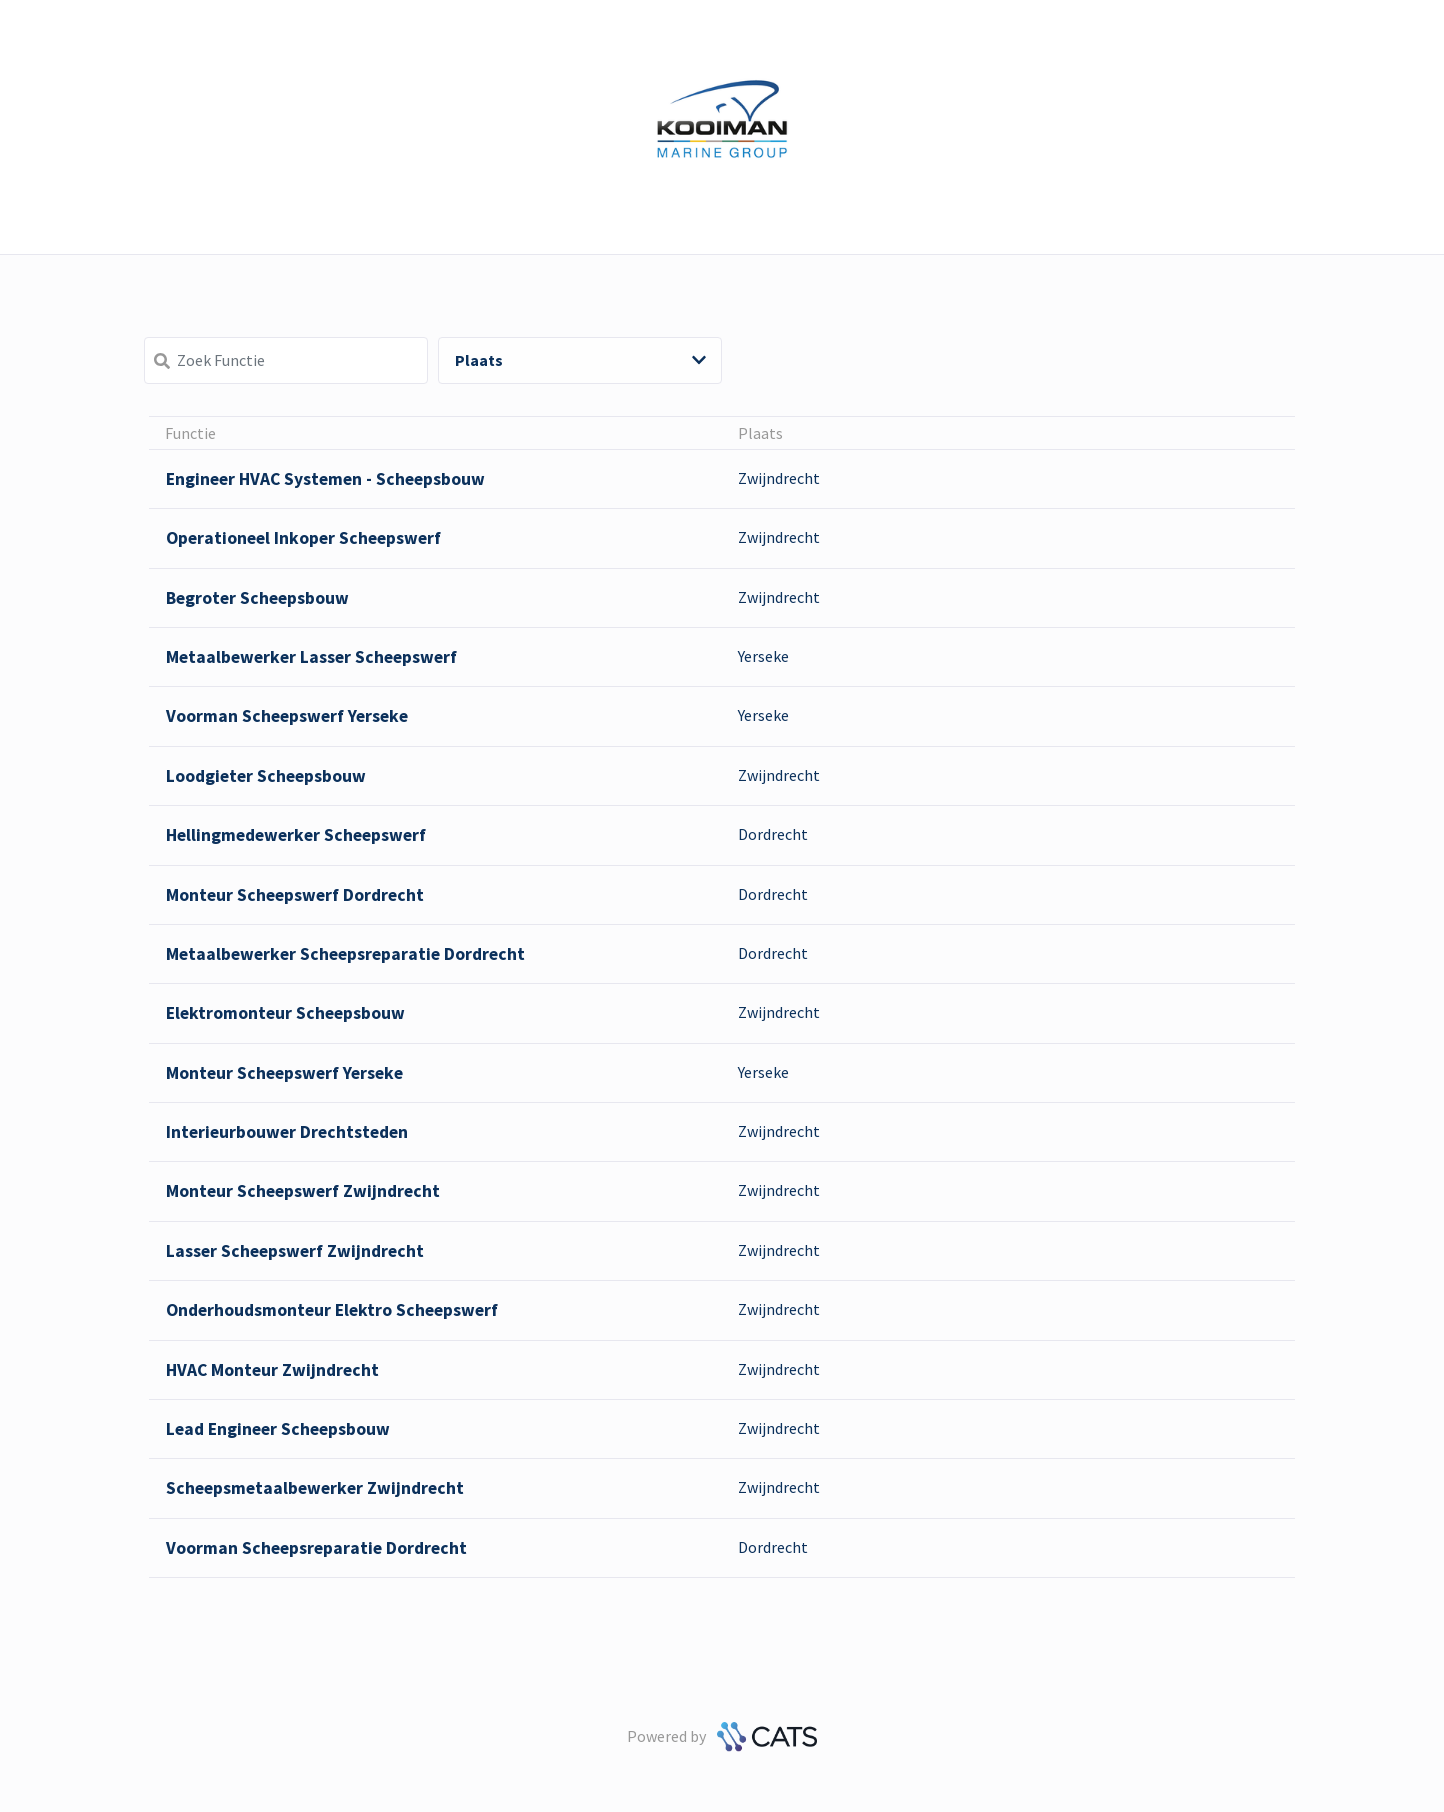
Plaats (580, 360)
